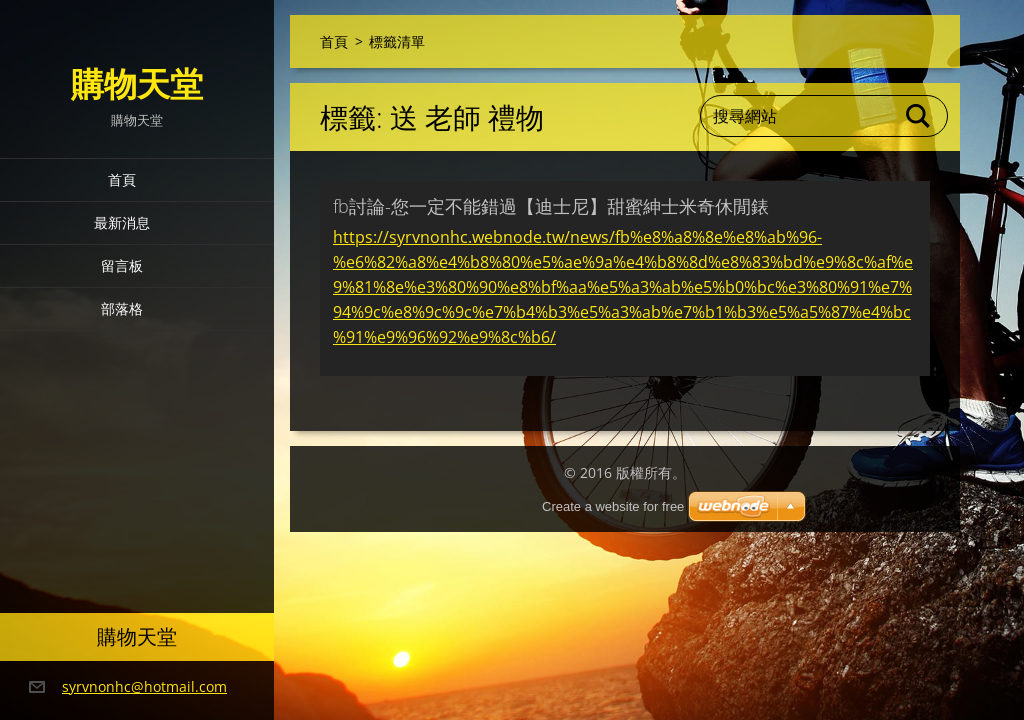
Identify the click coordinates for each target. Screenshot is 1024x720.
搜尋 (919, 116)
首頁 (122, 179)
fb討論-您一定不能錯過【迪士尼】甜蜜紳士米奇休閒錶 (551, 206)
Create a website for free (613, 506)
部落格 (122, 308)
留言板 (122, 265)
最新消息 (122, 222)
